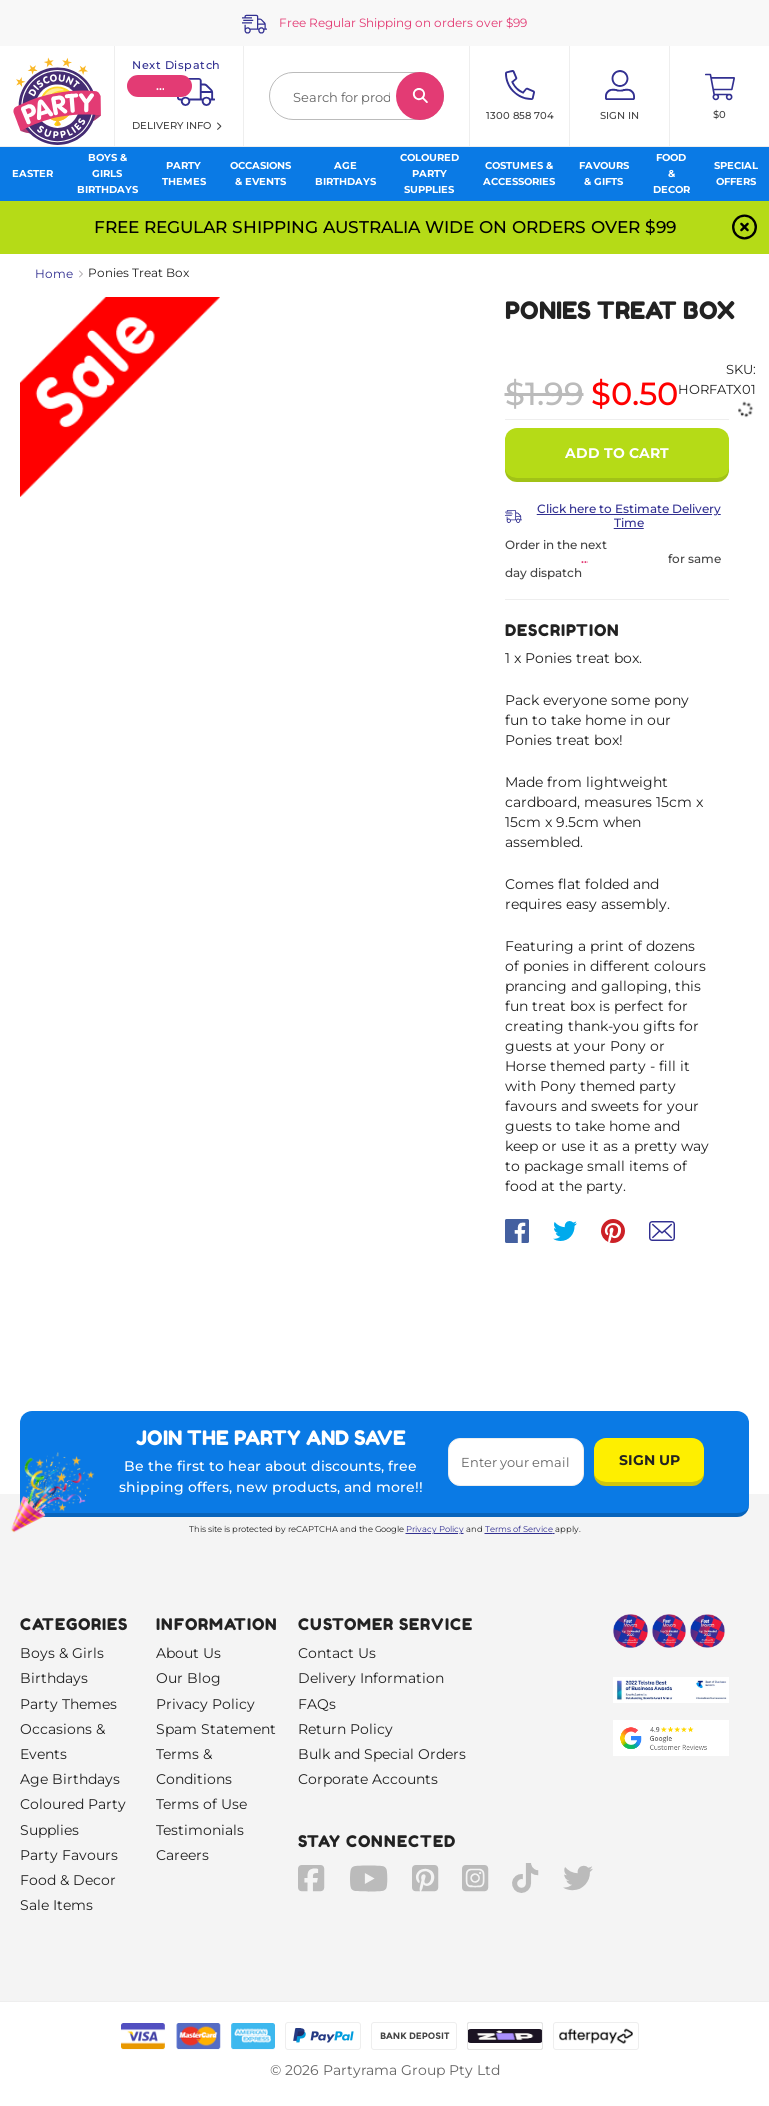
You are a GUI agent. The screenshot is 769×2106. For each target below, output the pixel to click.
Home (54, 273)
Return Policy (345, 1729)
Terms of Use (201, 1804)
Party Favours (69, 1855)
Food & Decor (68, 1880)
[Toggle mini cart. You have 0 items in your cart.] (719, 96)
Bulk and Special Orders (382, 1754)
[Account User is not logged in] (619, 96)
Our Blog (188, 1678)
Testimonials (200, 1830)
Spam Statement (216, 1729)
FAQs (317, 1704)
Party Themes (68, 1704)
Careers (182, 1855)
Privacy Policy (435, 1529)
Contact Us (337, 1653)
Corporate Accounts (368, 1779)
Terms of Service (520, 1529)
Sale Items (56, 1905)
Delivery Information (371, 1678)
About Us (188, 1653)
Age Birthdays (70, 1779)
